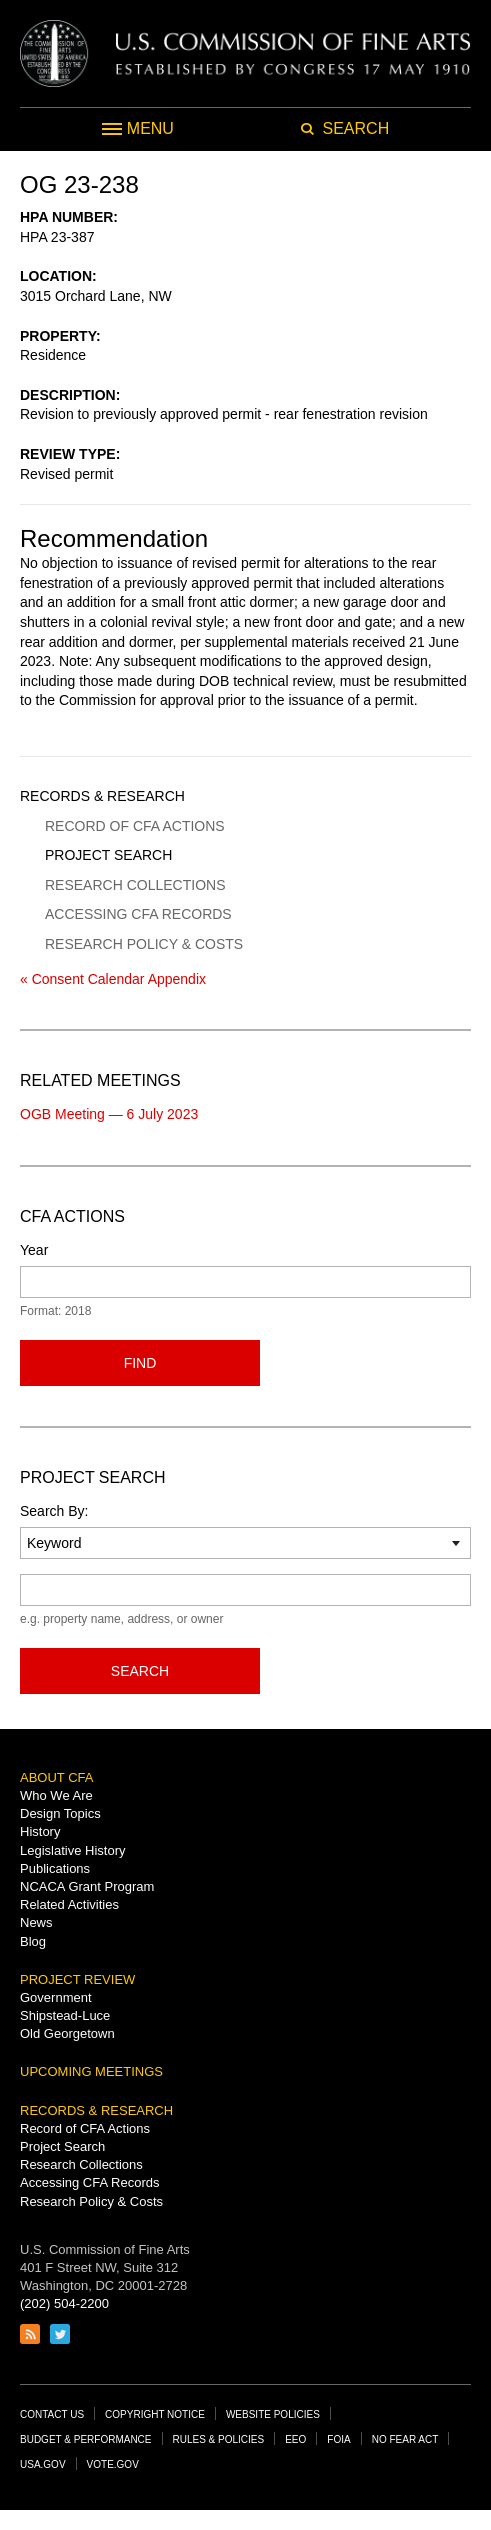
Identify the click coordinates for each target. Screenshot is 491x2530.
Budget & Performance (86, 2439)
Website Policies (273, 2414)
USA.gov (43, 2464)
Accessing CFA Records (138, 914)
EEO (295, 2439)
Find (140, 1363)
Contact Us (52, 2414)
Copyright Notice (155, 2414)
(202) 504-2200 (64, 2303)
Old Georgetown (67, 2033)
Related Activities (69, 1904)
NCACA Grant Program (87, 1886)
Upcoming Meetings (91, 2071)
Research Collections (135, 885)
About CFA (56, 1777)
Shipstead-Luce (65, 2015)
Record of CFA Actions (135, 826)
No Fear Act (405, 2439)
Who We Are (56, 1795)
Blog (33, 1941)
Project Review (77, 1979)
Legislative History (73, 1850)
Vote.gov (113, 2464)
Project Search (108, 855)
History (40, 1831)
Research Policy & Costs (144, 944)
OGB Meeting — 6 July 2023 (109, 1114)
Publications (55, 1868)
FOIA (338, 2439)
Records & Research (102, 796)
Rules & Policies (219, 2439)
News (36, 1922)
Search (140, 1671)
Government (56, 1997)
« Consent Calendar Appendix (113, 979)
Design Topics (60, 1813)
